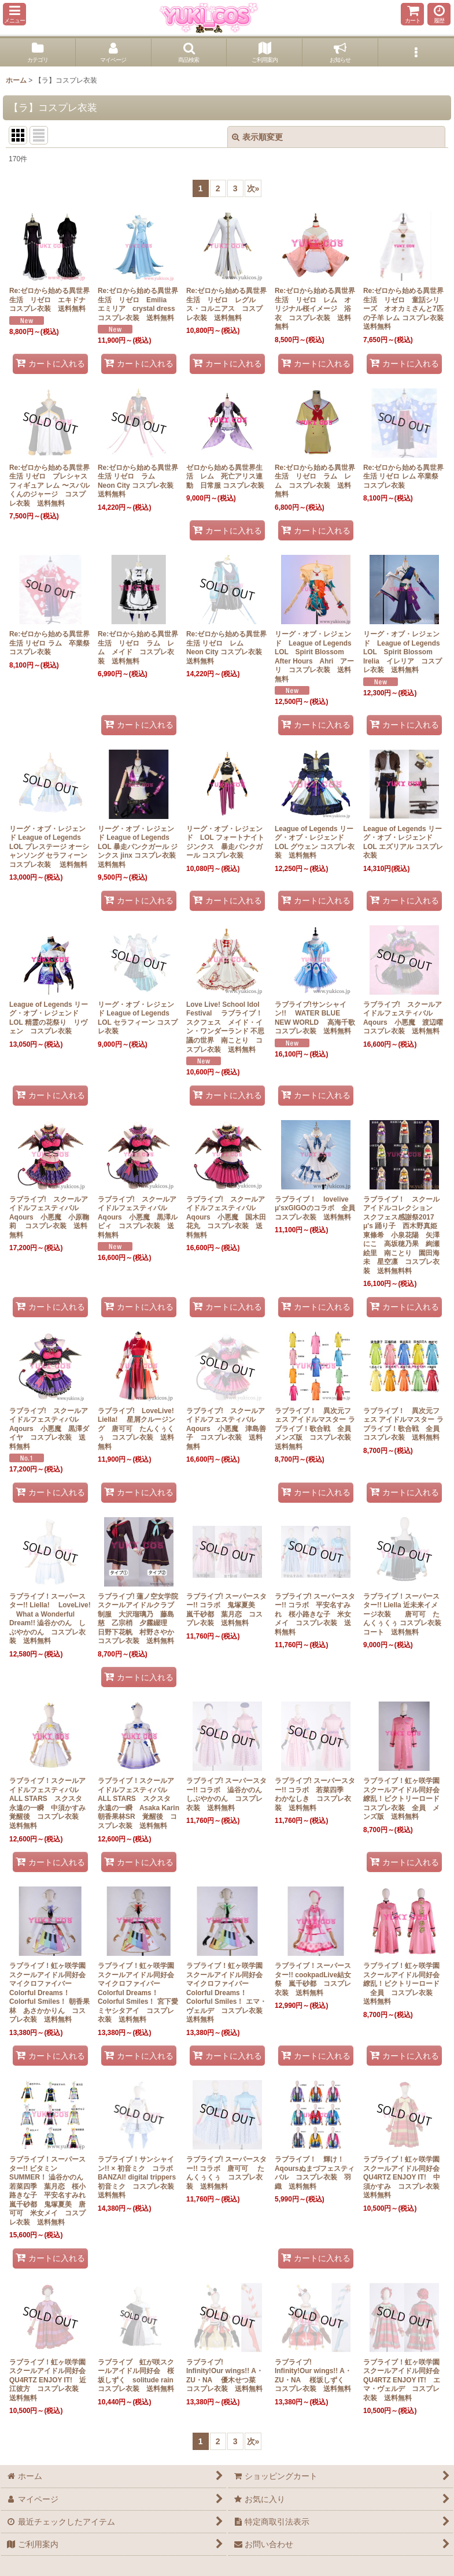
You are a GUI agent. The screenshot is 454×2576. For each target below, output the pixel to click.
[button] (14, 14)
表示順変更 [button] (257, 137)
